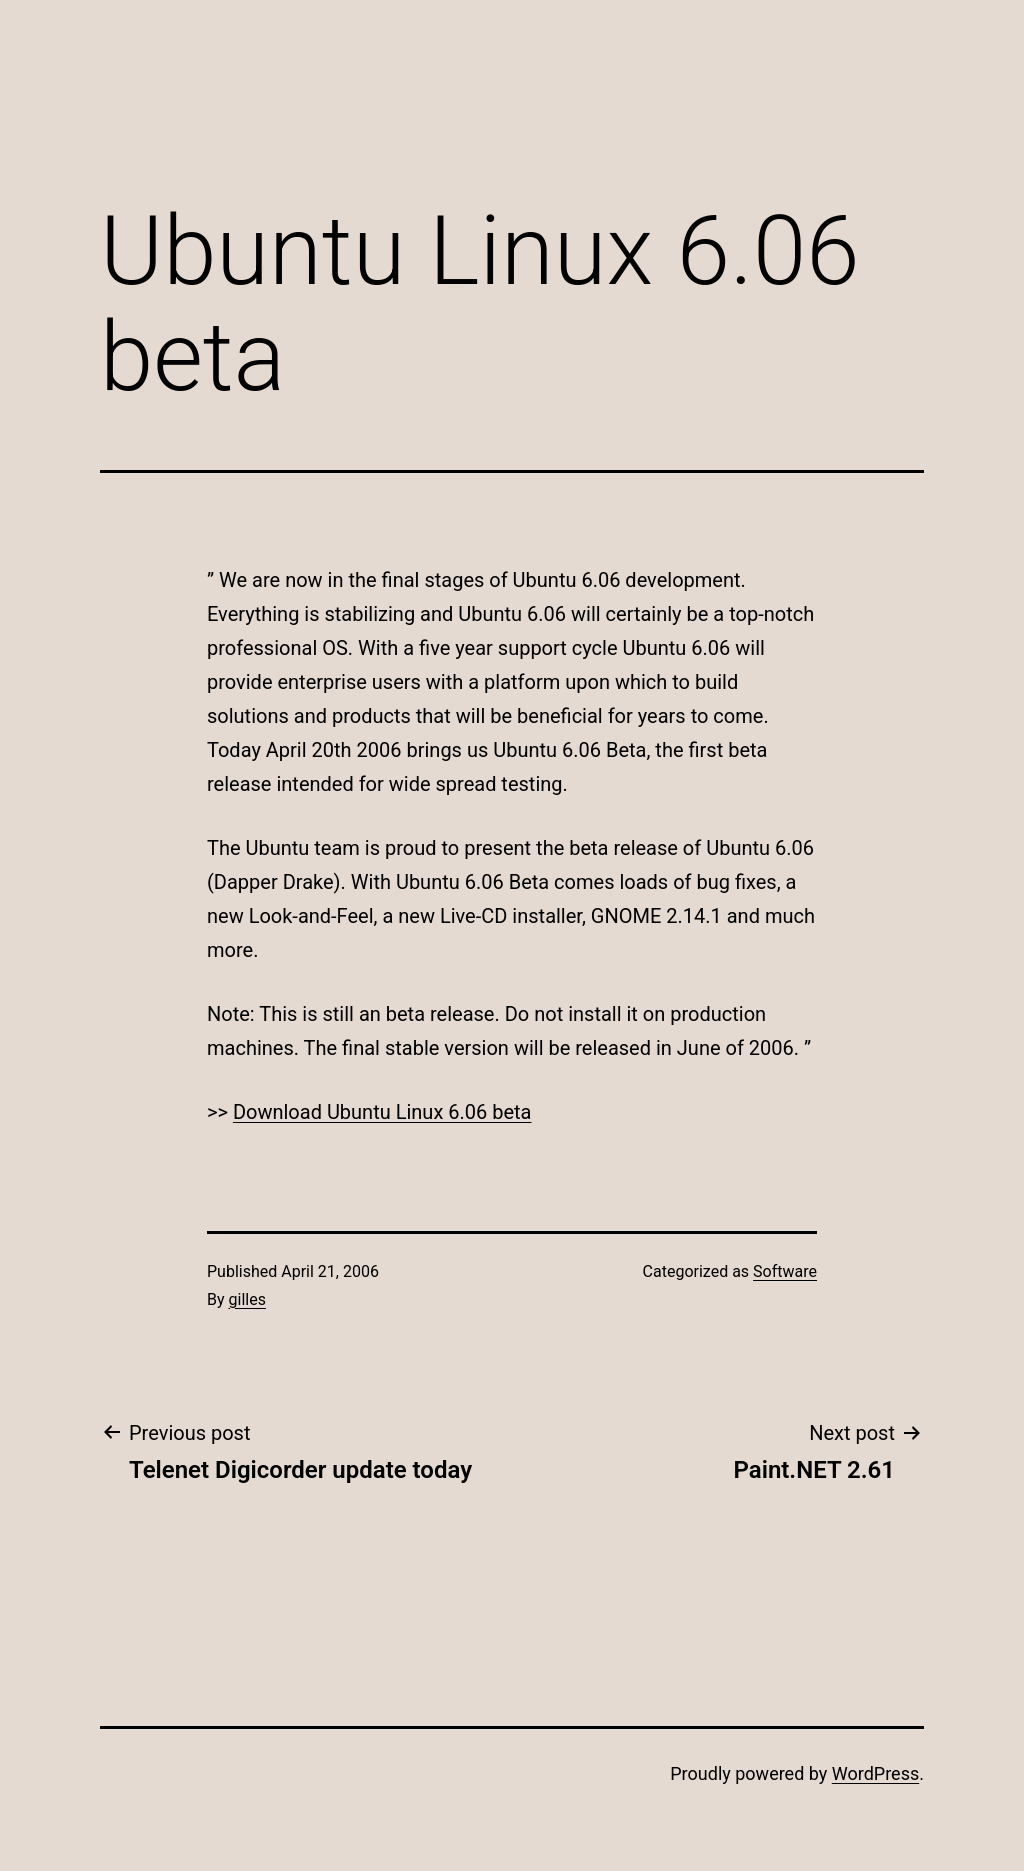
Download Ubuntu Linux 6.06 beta (382, 1112)
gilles (247, 1299)
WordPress (875, 1773)
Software (785, 1271)
